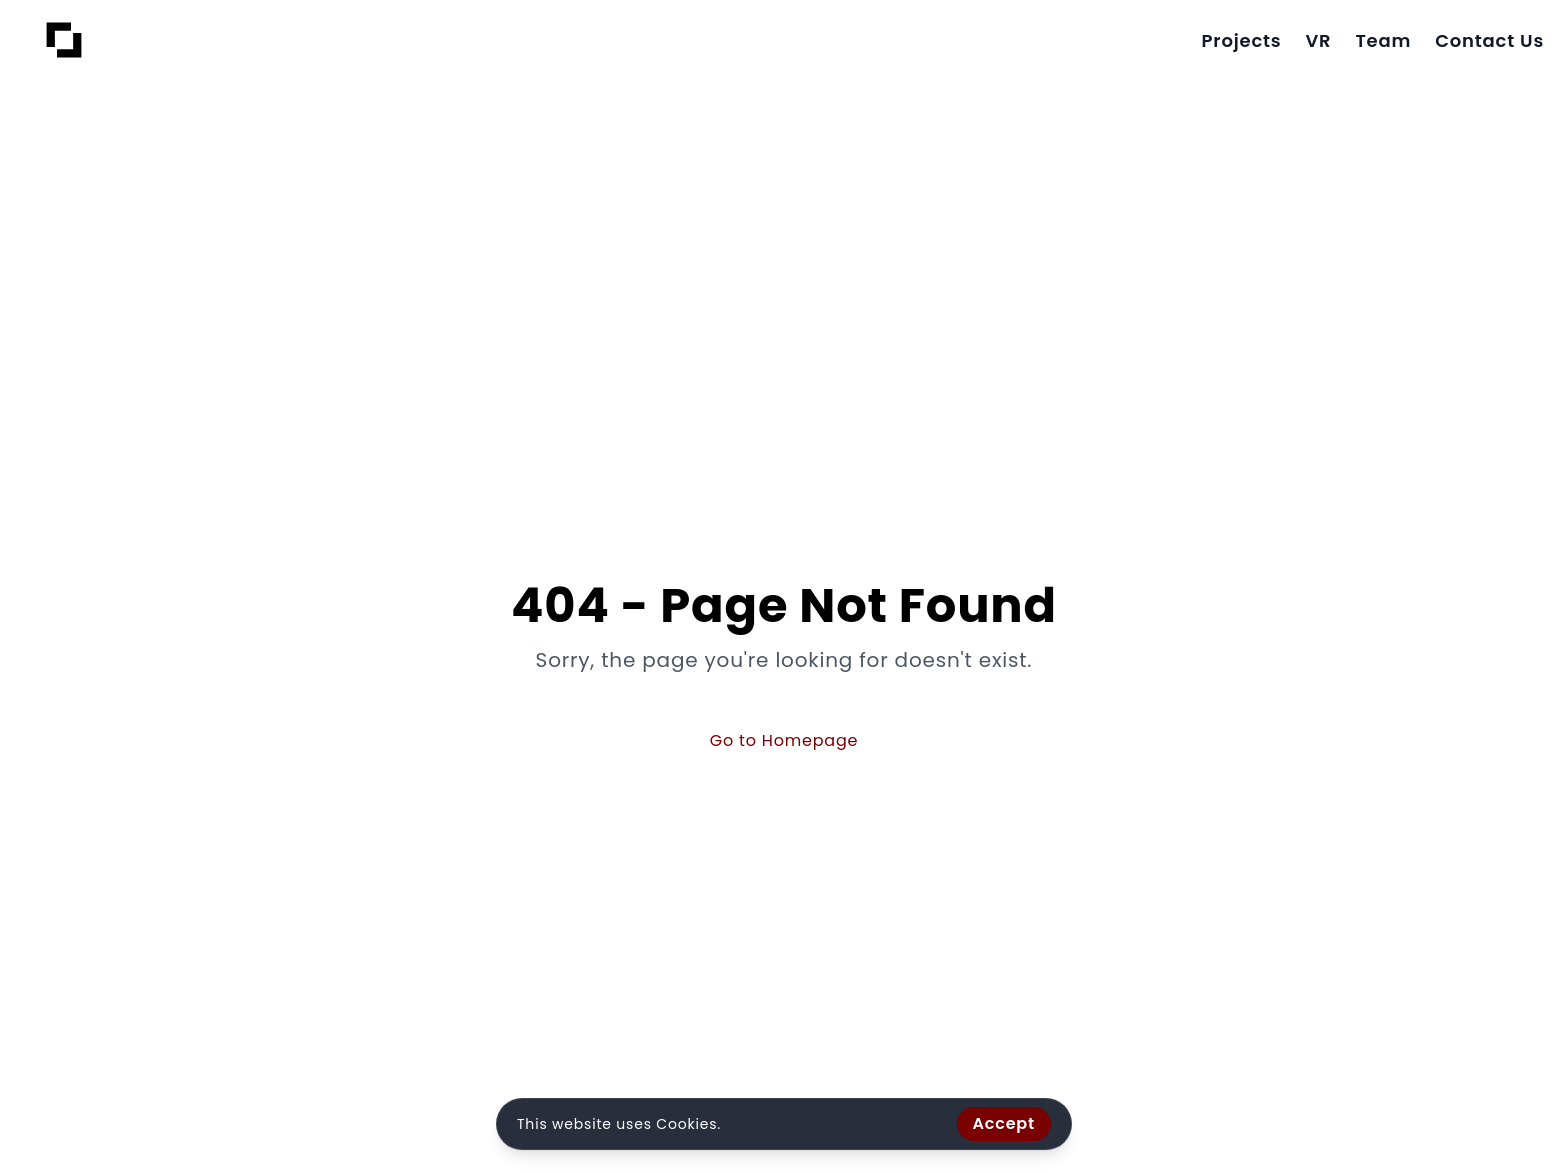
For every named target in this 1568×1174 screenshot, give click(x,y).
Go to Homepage (784, 740)
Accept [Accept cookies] (1004, 1123)
